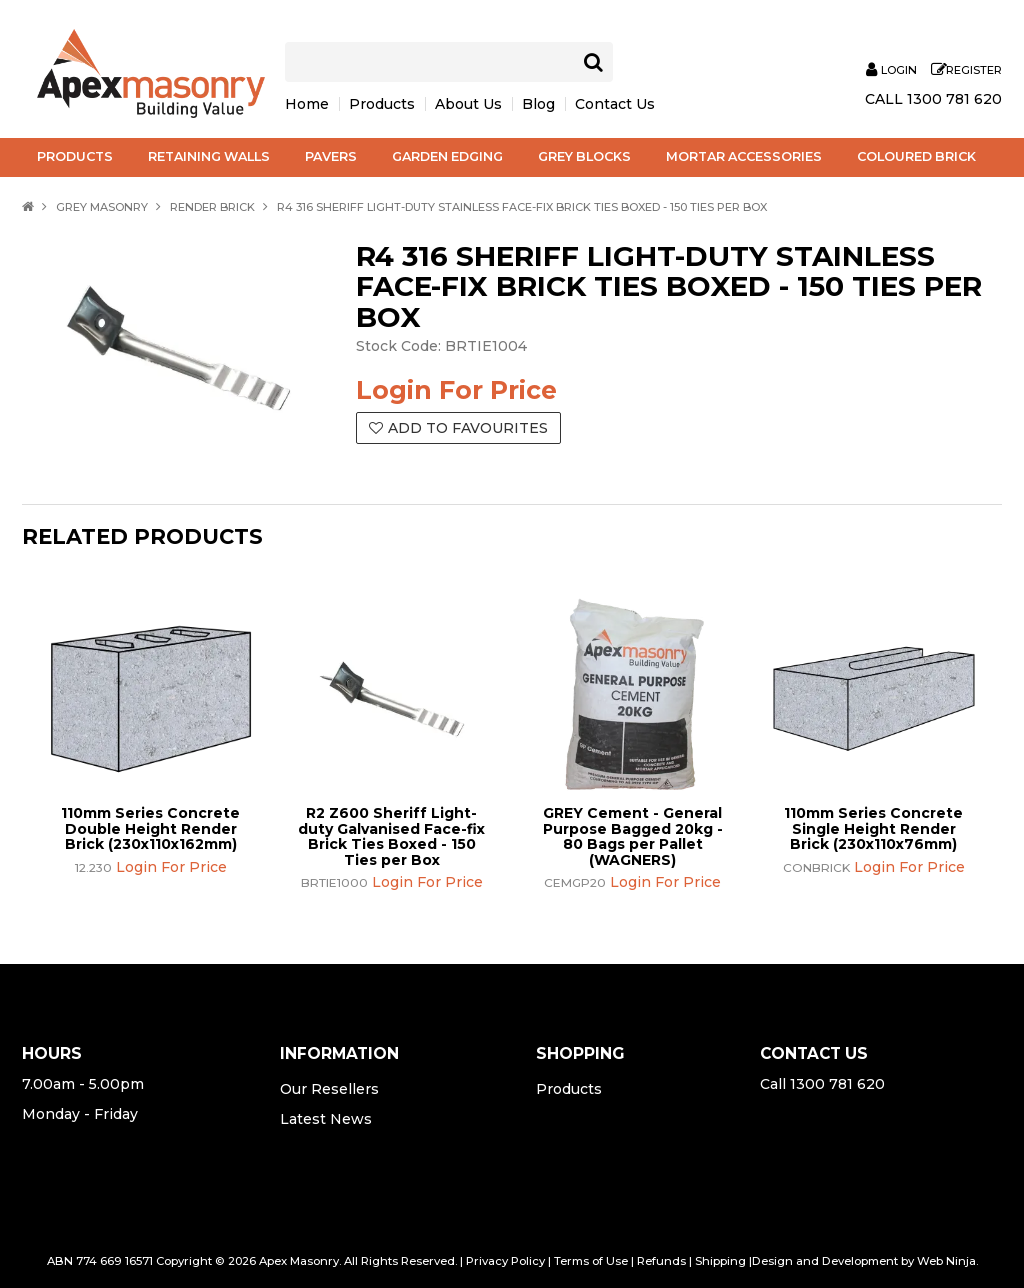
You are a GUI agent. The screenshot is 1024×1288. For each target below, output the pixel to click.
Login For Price (456, 390)
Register (974, 70)
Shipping (720, 1261)
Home (307, 104)
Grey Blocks (584, 156)
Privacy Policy (505, 1261)
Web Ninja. (947, 1261)
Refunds (661, 1261)
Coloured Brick (916, 156)
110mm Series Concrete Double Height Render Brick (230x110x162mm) (150, 828)
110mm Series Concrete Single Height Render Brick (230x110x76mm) (873, 828)
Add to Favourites (468, 428)
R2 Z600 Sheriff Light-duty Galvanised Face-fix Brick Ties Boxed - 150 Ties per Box (391, 836)
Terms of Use (591, 1261)
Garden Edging (447, 156)
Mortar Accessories (744, 156)
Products (382, 104)
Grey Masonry (102, 207)
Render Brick (212, 207)
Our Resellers (329, 1089)
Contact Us (615, 104)
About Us (468, 104)
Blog (538, 104)
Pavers (331, 156)
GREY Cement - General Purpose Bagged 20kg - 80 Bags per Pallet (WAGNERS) (633, 836)
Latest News (326, 1119)
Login (899, 70)
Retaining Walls (209, 156)
